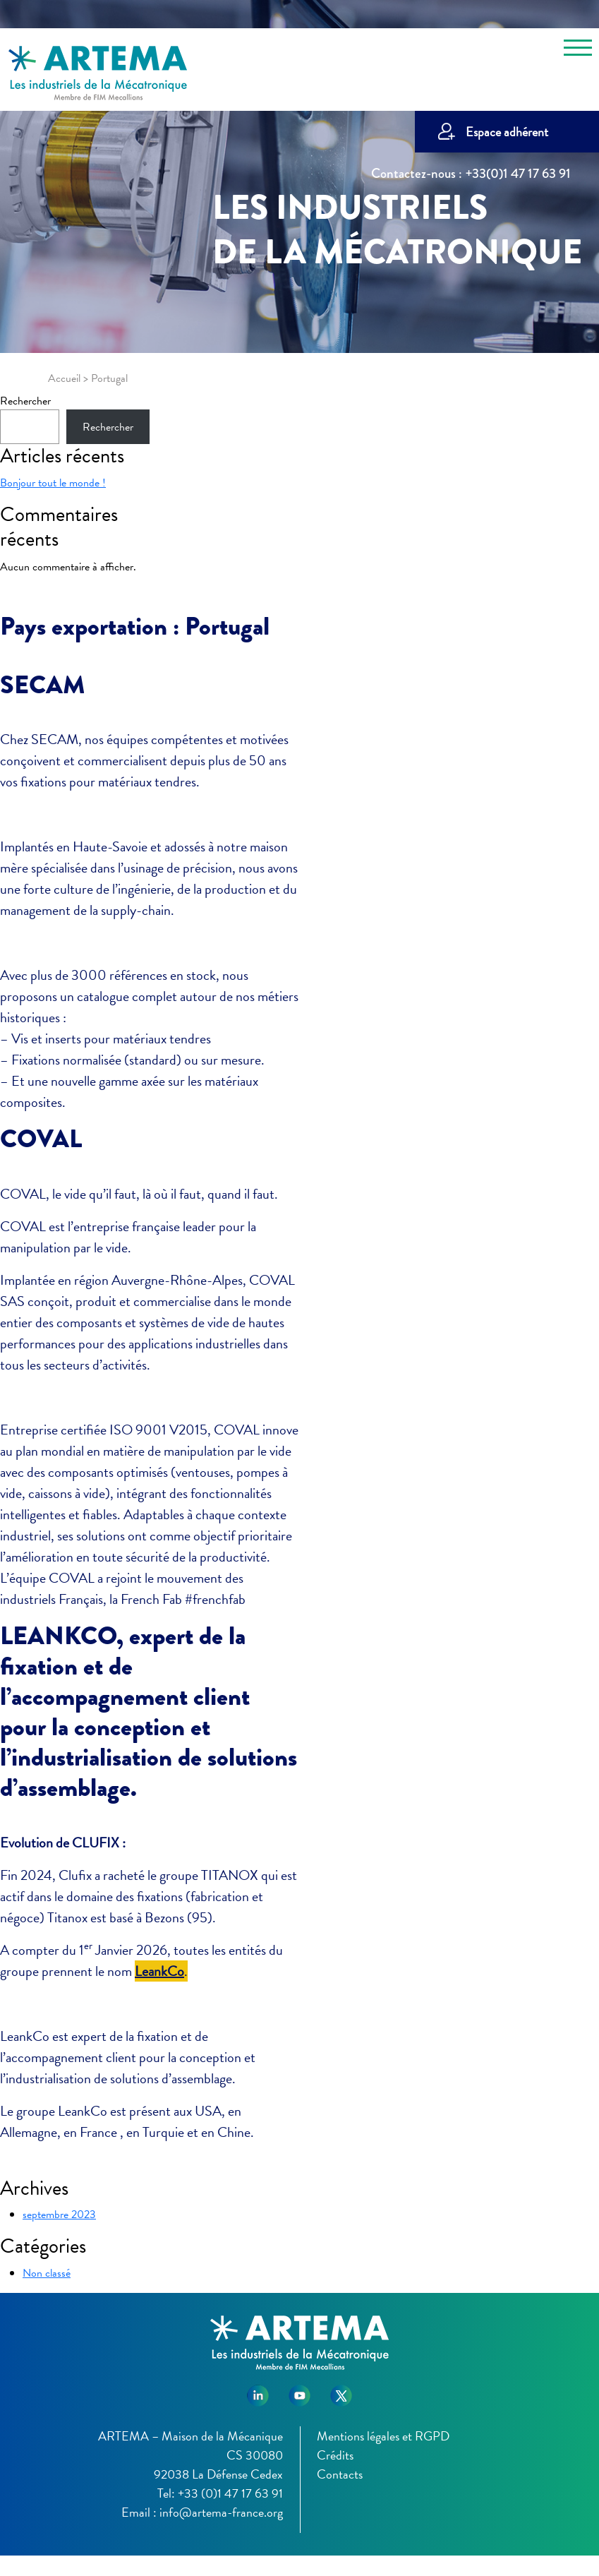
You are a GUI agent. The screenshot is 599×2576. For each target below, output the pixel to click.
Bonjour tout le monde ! (53, 482)
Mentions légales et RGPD (383, 2435)
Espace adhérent (507, 131)
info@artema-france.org (221, 2512)
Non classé (47, 2273)
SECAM (42, 684)
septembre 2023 (59, 2214)
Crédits (335, 2454)
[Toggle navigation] (578, 50)
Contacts (340, 2474)
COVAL (41, 1138)
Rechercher (25, 401)
